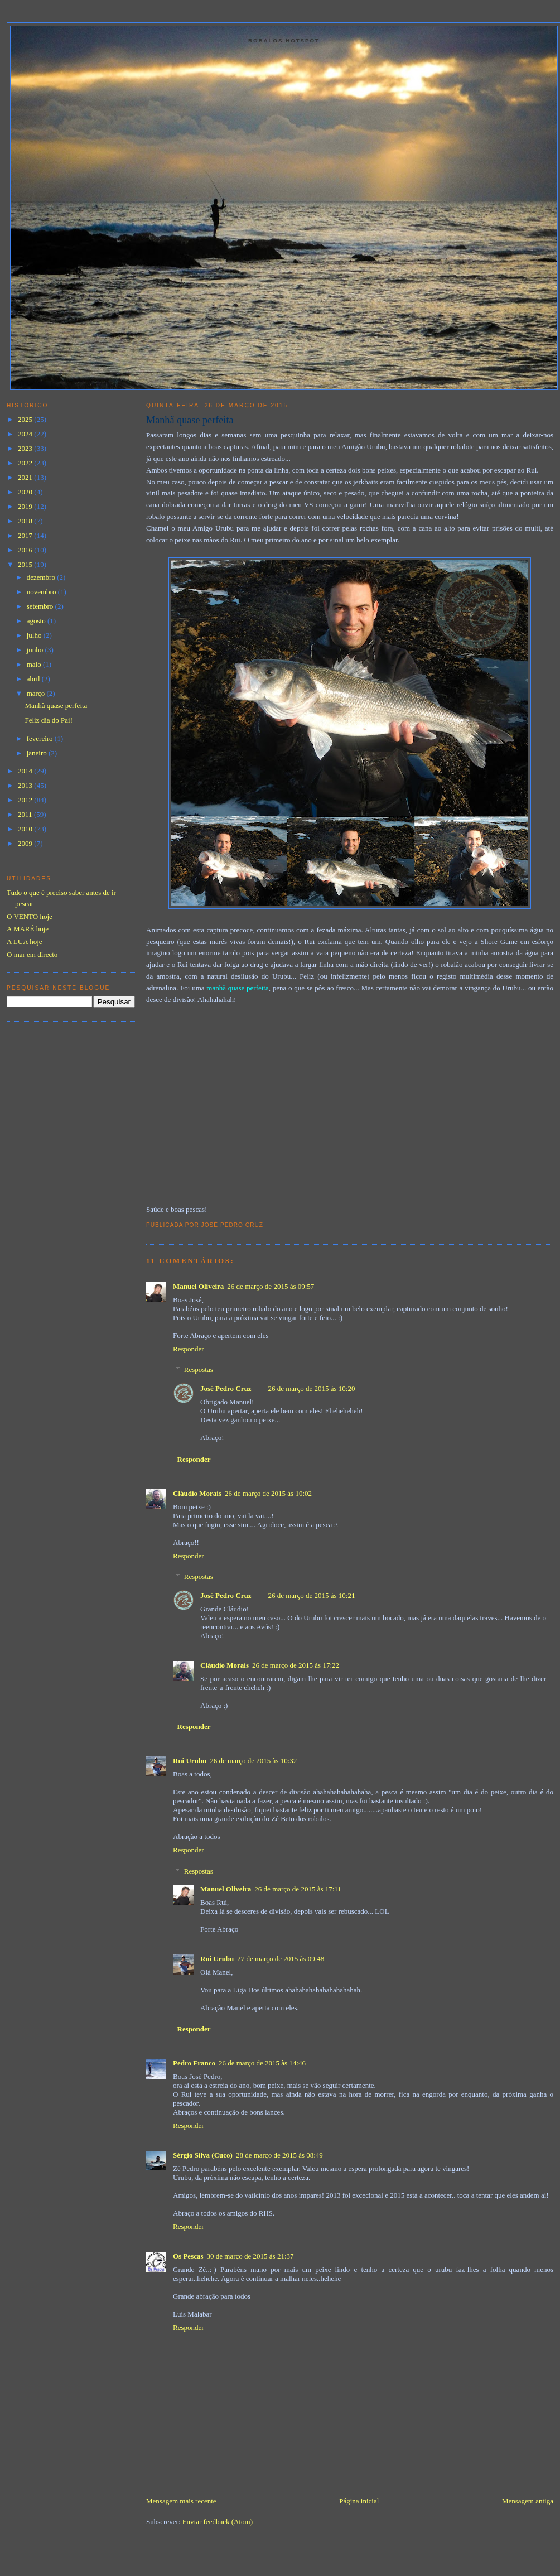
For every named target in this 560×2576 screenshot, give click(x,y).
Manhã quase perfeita (190, 420)
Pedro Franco (194, 2063)
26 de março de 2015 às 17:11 (297, 1889)
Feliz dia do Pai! (49, 720)
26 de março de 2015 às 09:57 (270, 1286)
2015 (26, 564)
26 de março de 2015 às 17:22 (295, 1665)
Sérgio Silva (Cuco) (203, 2155)
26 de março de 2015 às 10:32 (253, 1760)
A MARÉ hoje (28, 929)
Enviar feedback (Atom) (217, 2521)
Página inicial (359, 2501)
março (37, 693)
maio (35, 664)
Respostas (198, 1369)
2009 (26, 843)
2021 (26, 477)
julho (35, 635)
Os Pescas (188, 2256)
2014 (26, 771)
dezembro (42, 577)
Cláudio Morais (197, 1493)
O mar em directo (32, 954)
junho (36, 650)
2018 (26, 521)
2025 (26, 419)
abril (34, 679)
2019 (26, 506)
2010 (26, 829)
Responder (188, 1349)
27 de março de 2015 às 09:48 (280, 1958)
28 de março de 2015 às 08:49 (279, 2155)
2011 (26, 814)
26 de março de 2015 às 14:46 (262, 2063)
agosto (37, 621)
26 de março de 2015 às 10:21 (311, 1595)
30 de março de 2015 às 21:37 (250, 2256)
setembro (41, 606)
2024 (26, 434)
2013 (26, 785)
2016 (26, 550)
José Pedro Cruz (225, 1388)
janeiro (38, 753)
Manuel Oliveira (198, 1286)
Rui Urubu (189, 1760)
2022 (26, 463)
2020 (26, 492)
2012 (26, 800)
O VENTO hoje (29, 916)
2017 (26, 535)
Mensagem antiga (527, 2501)
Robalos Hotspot (284, 40)
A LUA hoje (24, 941)
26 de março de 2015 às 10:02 (268, 1493)
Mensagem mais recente (181, 2501)
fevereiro (41, 738)
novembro (42, 592)
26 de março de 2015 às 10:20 (311, 1388)
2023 (26, 448)
